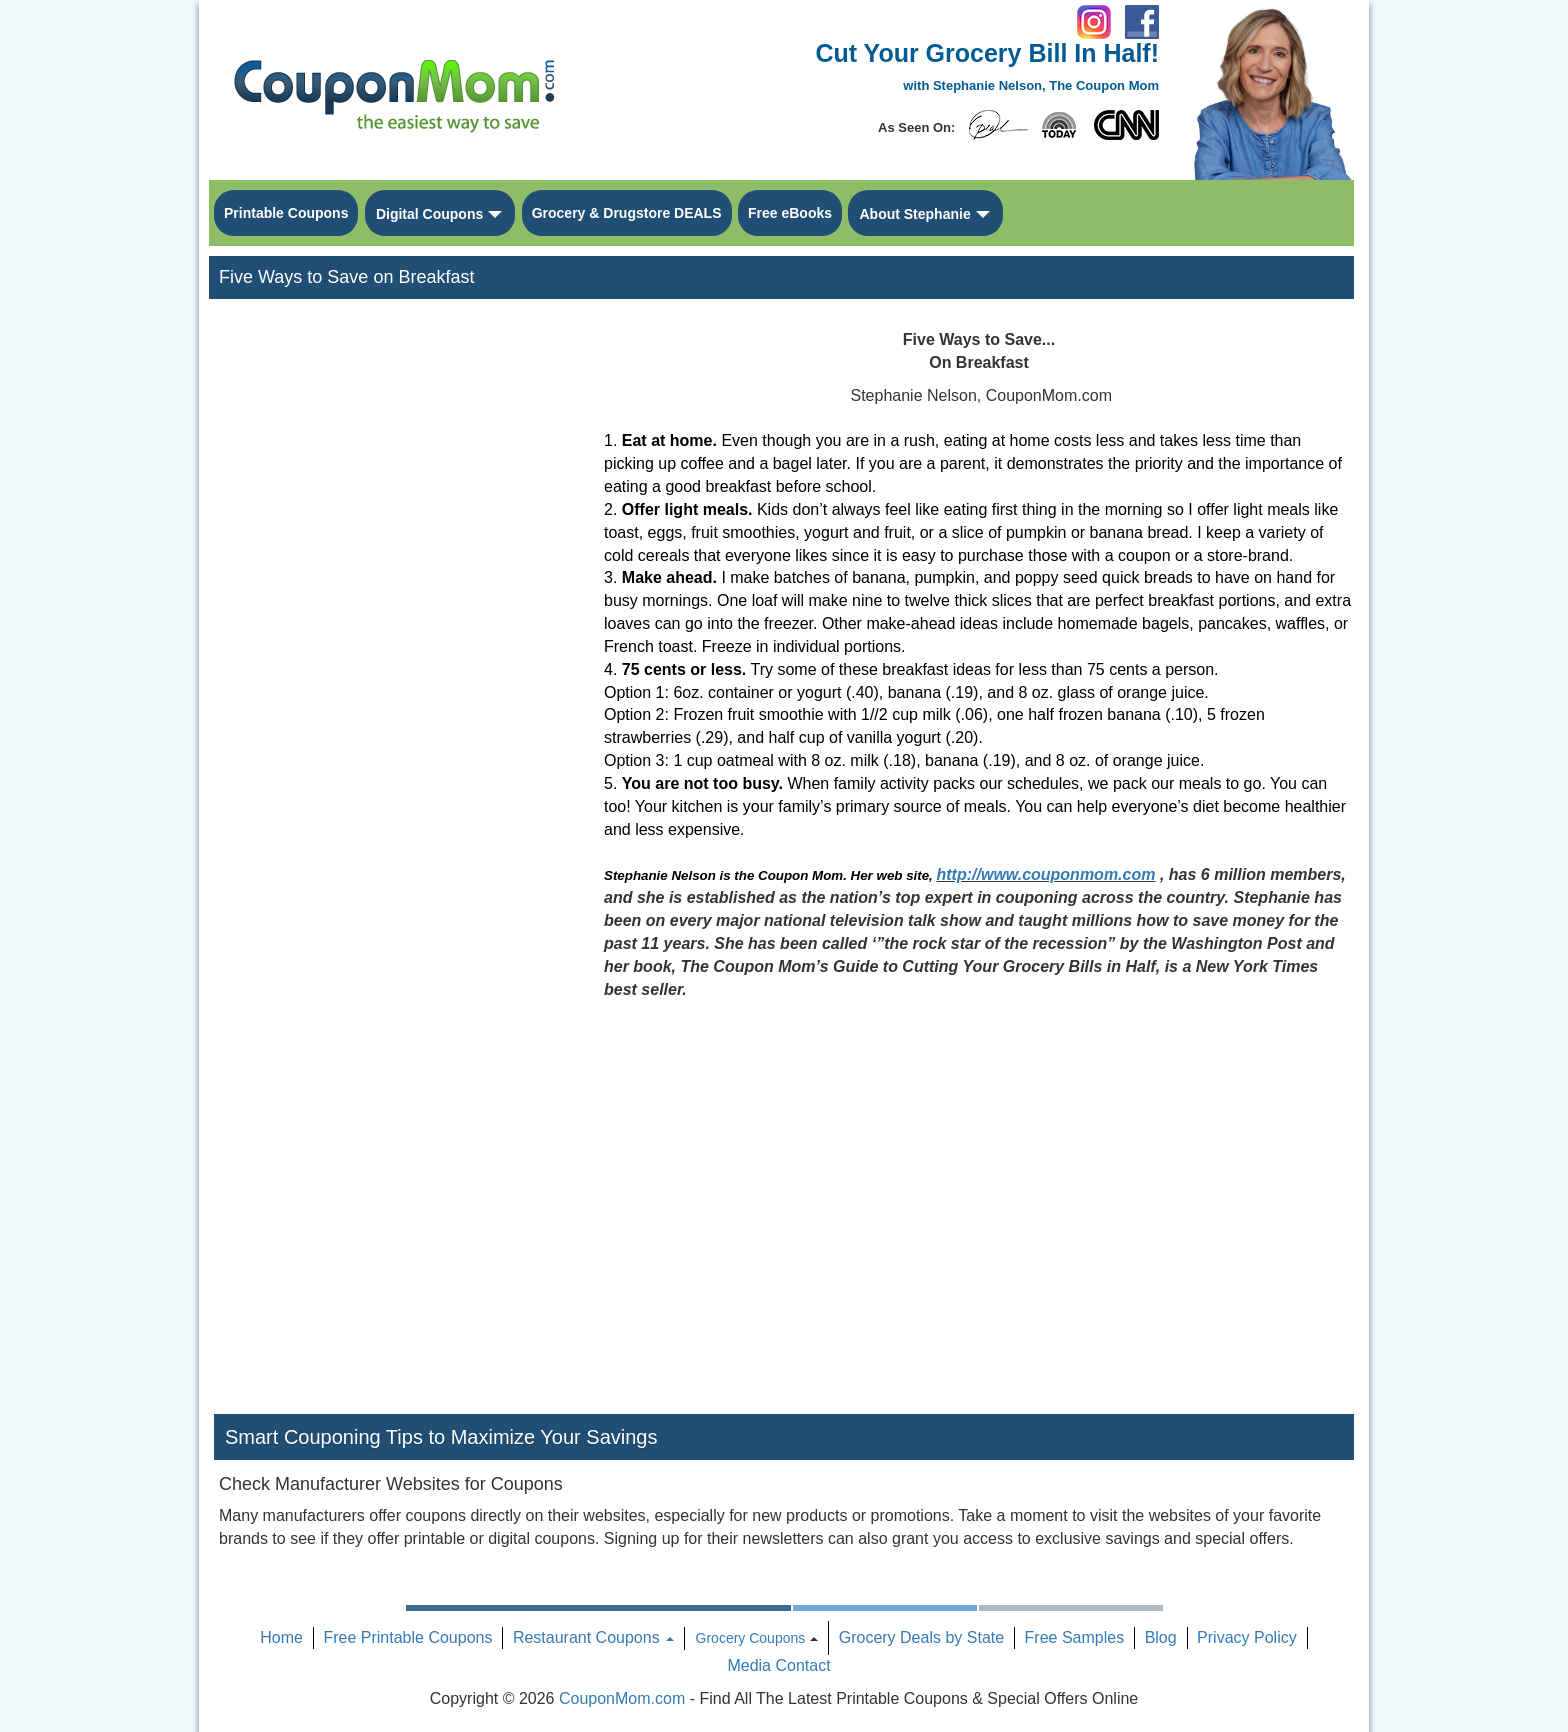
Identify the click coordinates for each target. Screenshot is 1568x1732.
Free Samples (1075, 1637)
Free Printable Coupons (407, 1637)
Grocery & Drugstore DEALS (627, 213)
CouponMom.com (622, 1698)
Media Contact (778, 1665)
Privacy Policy (1247, 1637)
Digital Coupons (429, 214)
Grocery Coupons (751, 1638)
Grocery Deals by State (921, 1637)
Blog (1161, 1637)
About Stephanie (914, 214)
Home (281, 1637)
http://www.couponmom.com (1046, 874)
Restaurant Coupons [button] (593, 1637)
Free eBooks (790, 213)
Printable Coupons (286, 213)
